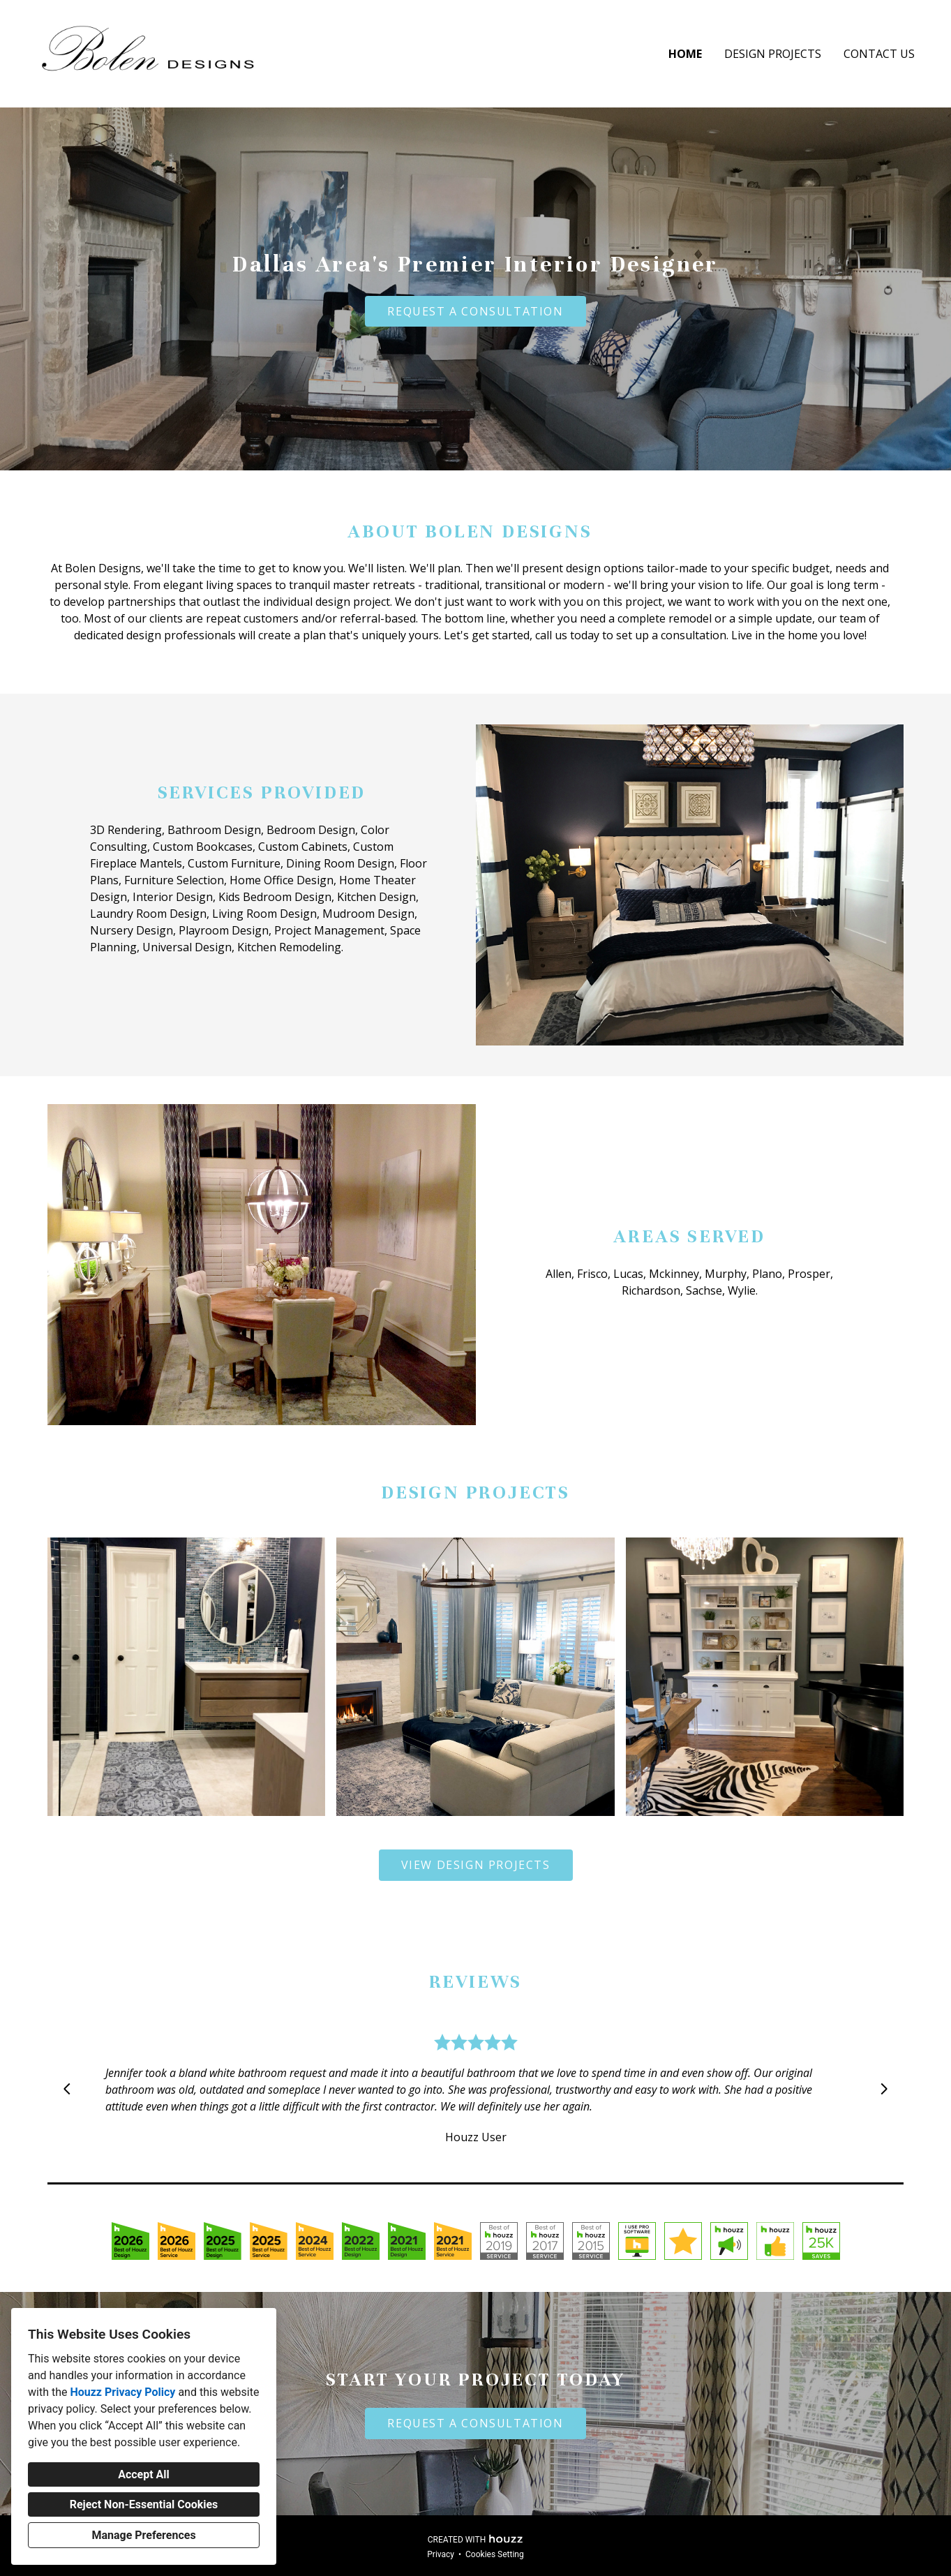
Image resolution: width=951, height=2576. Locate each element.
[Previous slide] (67, 2088)
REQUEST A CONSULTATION (475, 311)
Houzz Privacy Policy (122, 2392)
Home (685, 53)
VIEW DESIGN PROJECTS (476, 1865)
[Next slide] (884, 2088)
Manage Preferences (143, 2535)
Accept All (144, 2474)
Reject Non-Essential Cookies (144, 2504)
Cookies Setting (494, 2554)
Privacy (440, 2554)
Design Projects (772, 53)
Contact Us (879, 53)
